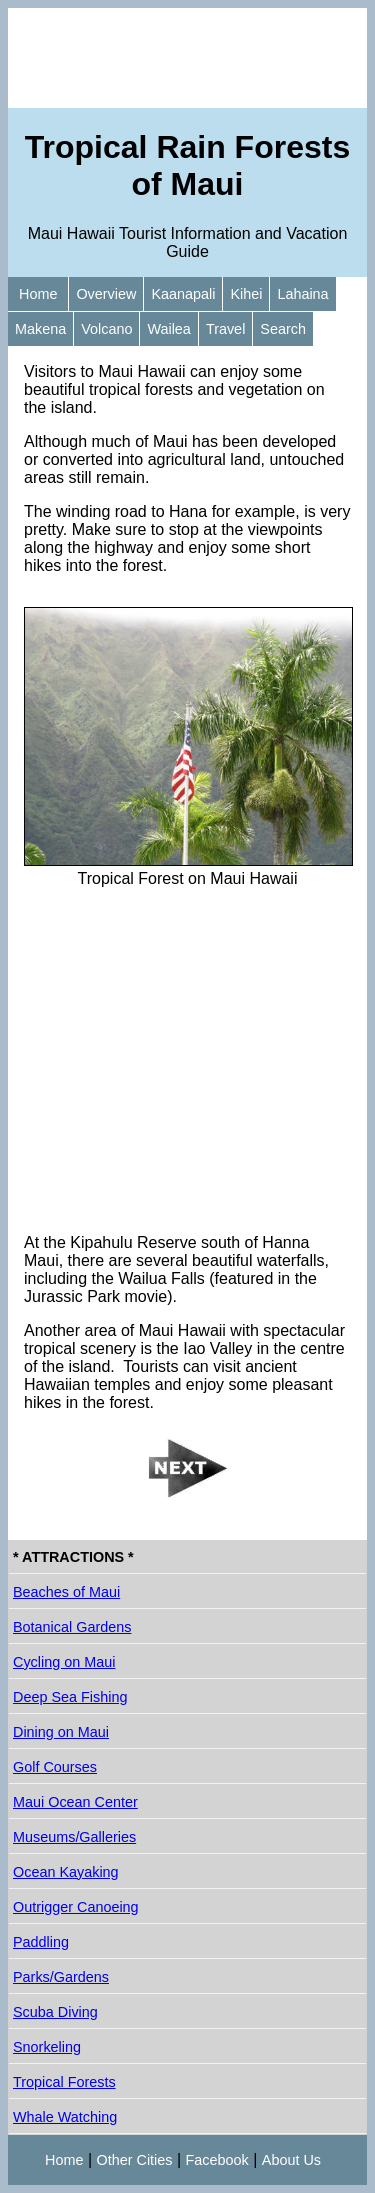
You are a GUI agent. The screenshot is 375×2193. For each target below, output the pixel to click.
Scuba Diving (55, 2012)
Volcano (106, 329)
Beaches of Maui (66, 1592)
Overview (106, 294)
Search (283, 329)
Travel (225, 329)
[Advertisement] (187, 58)
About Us (291, 2160)
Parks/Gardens (61, 1977)
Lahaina (302, 294)
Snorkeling (47, 2047)
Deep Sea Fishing (70, 1697)
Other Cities (135, 2160)
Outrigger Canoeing (76, 1907)
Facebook (217, 2160)
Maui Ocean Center (75, 1802)
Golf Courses (55, 1767)
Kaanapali (183, 294)
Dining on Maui (61, 1732)
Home (38, 294)
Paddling (41, 1942)
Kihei (246, 294)
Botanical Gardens (72, 1627)
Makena (40, 329)
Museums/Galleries (74, 1837)
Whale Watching (65, 2117)
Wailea (168, 329)
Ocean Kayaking (66, 1872)
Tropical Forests (64, 2082)
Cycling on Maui (64, 1662)
